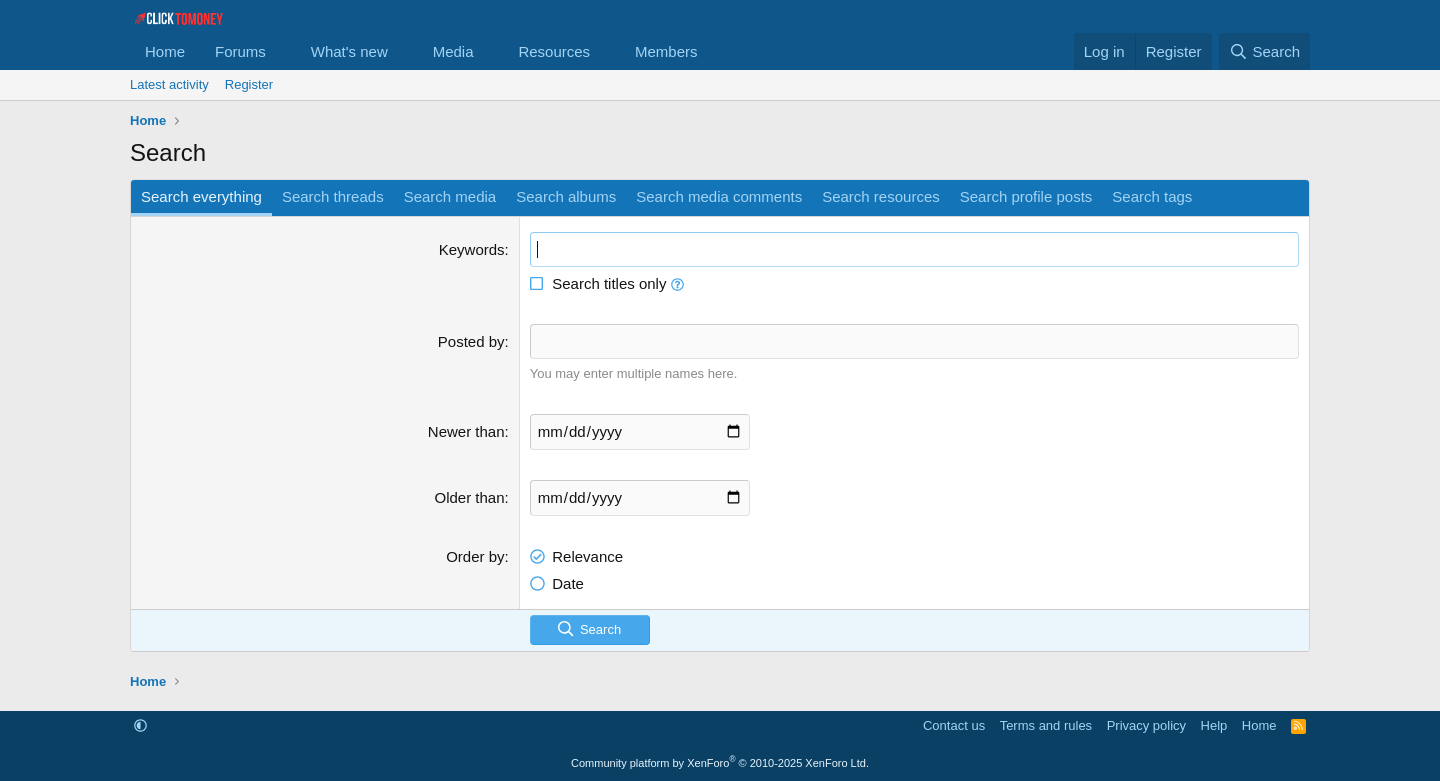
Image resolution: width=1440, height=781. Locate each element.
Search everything (201, 196)
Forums (240, 51)
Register (249, 84)
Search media (450, 196)
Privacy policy (1146, 725)
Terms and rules (1046, 725)
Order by (475, 555)
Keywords (472, 249)
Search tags (1152, 196)
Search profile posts (1026, 196)
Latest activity (169, 84)
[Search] (1264, 51)
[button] (282, 51)
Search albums (566, 196)
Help (1214, 725)
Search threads (333, 196)
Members (666, 51)
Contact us (954, 725)
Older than (470, 496)
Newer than (466, 430)
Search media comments (719, 196)
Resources (554, 51)
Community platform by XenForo (720, 763)
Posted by (471, 341)
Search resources (881, 196)
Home (165, 51)
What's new (349, 51)
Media (453, 51)
